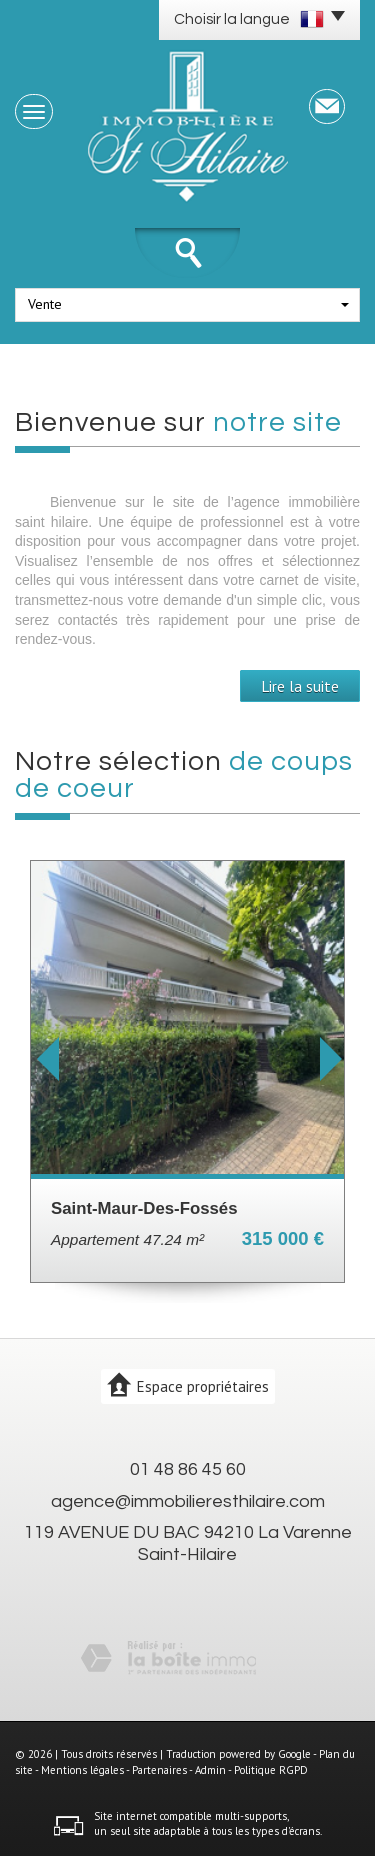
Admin (210, 1770)
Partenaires (159, 1770)
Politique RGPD (271, 1770)
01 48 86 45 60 (188, 1469)
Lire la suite (300, 686)
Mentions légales (82, 1770)
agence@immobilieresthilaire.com (188, 1501)
